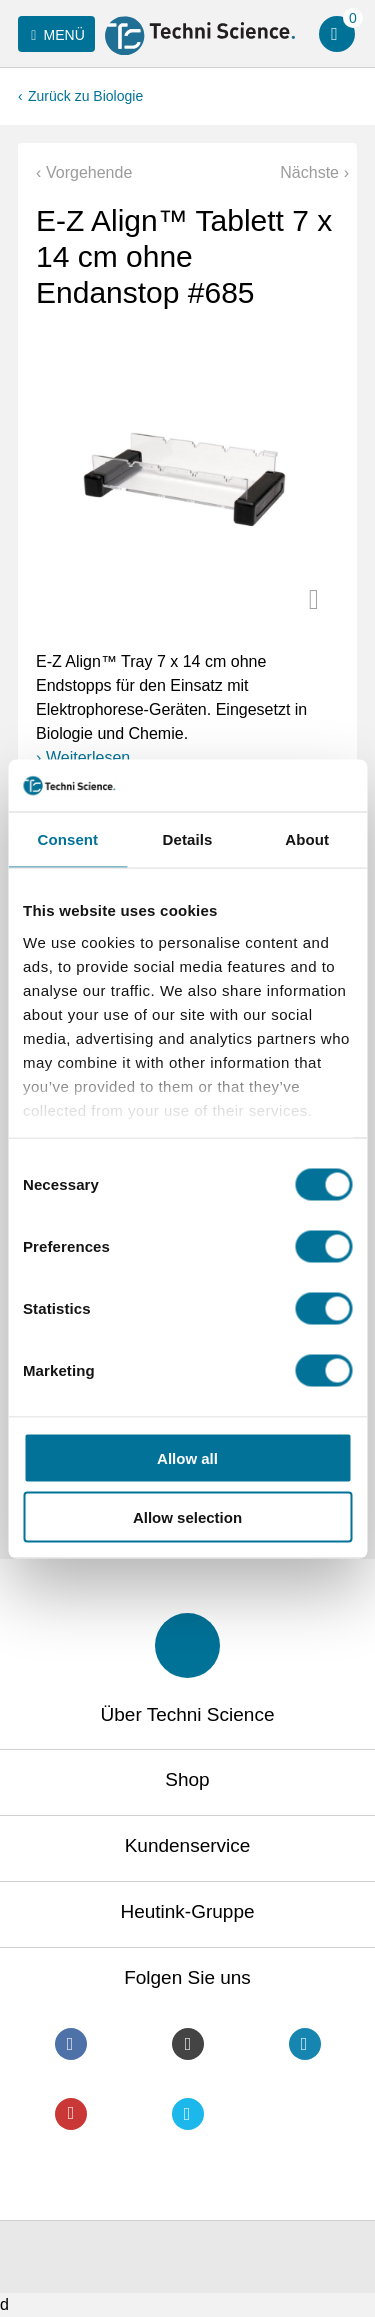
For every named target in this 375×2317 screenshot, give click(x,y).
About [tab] (307, 839)
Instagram (188, 2044)
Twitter (188, 2114)
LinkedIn (305, 2044)
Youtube (71, 2114)
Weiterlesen (88, 757)
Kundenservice (188, 1845)
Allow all (187, 1458)
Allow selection (187, 1516)
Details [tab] (188, 839)
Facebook (71, 2044)
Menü (54, 35)
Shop (187, 1779)
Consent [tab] (67, 839)
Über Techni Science (188, 1714)
